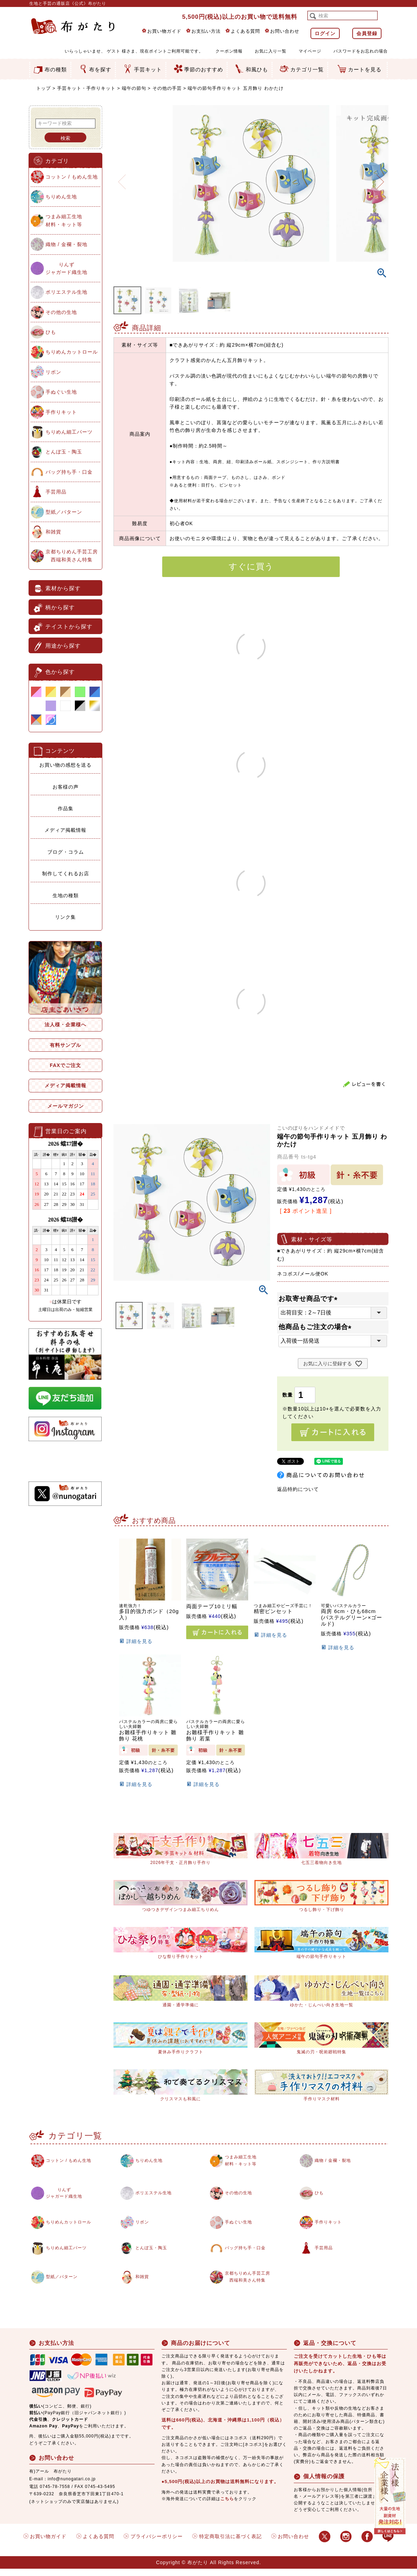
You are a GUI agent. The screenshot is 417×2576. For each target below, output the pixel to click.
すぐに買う (251, 566)
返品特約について (298, 1489)
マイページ (310, 51)
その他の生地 (61, 312)
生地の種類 (66, 895)
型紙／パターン (64, 512)
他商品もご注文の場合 (316, 1326)
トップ (43, 88)
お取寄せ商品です (309, 1298)
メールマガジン (65, 1106)
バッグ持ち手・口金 (69, 472)
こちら (227, 2506)
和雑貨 (53, 532)
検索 (65, 138)
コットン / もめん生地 (72, 177)
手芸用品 (56, 492)
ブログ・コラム (65, 852)
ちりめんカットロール (72, 352)
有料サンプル (65, 1045)
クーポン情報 (229, 51)
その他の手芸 (167, 88)
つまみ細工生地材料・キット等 (64, 220)
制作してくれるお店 (65, 873)
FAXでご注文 (65, 1065)
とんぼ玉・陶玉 (64, 452)
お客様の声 (66, 787)
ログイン (325, 33)
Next (380, 177)
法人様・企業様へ (65, 1024)
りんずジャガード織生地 (66, 268)
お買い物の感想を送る (65, 765)
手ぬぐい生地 (61, 392)
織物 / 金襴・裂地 (66, 244)
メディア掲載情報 (65, 830)
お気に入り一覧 (270, 51)
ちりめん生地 (61, 196)
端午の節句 (134, 88)
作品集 (65, 808)
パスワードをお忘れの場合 (360, 51)
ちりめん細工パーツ (69, 432)
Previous (122, 177)
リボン (53, 372)
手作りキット (61, 412)
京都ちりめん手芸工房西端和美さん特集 (72, 555)
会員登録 (366, 33)
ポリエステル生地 (66, 292)
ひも (51, 332)
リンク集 (65, 917)
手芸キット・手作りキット (86, 88)
